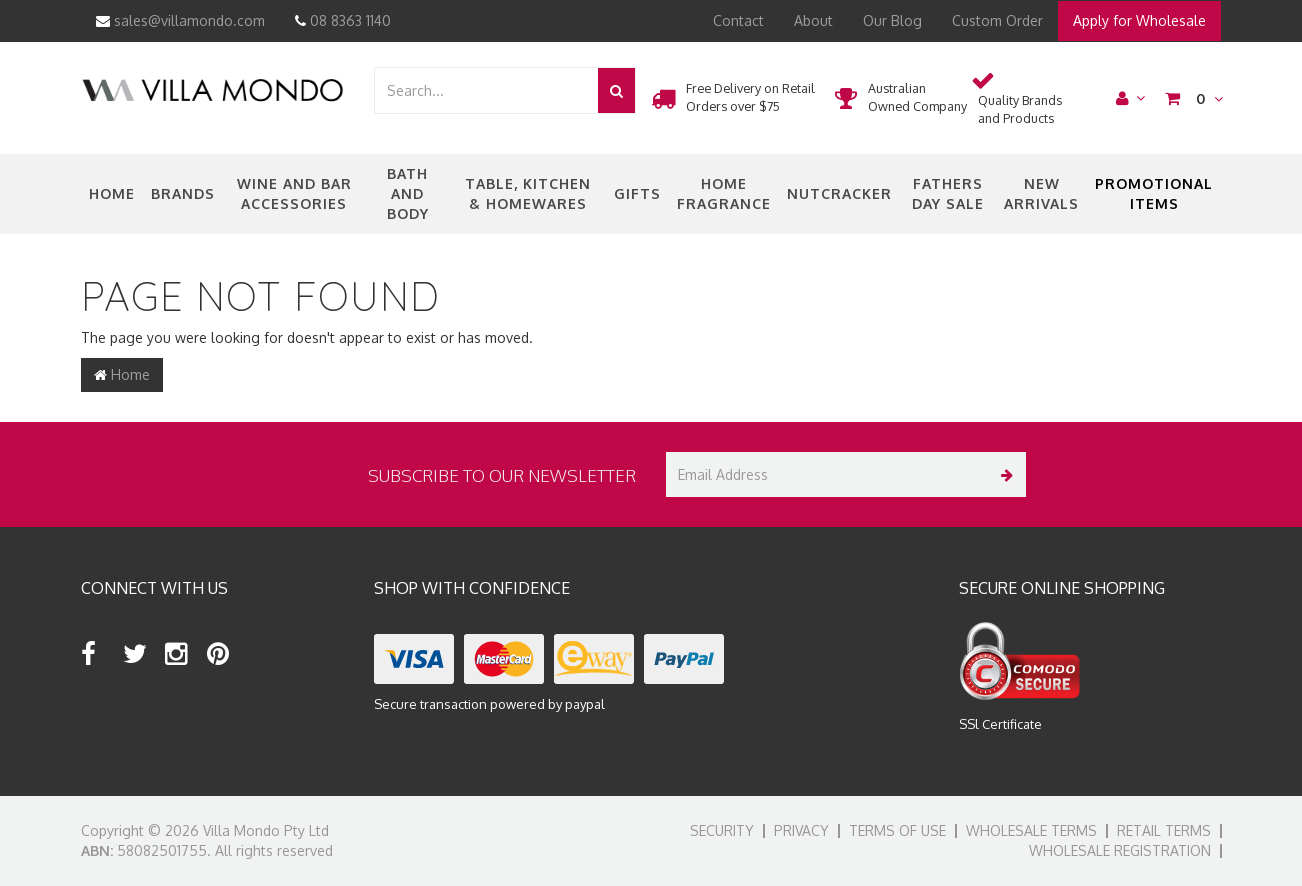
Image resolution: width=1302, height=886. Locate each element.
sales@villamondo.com (180, 20)
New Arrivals (1041, 193)
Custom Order (997, 20)
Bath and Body (408, 193)
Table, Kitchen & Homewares (528, 193)
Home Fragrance (724, 193)
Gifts (637, 193)
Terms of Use (897, 830)
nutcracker (839, 193)
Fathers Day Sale (948, 193)
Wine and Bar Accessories (294, 193)
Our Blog (892, 20)
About (813, 20)
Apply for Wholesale (1139, 20)
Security (722, 830)
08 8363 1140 (343, 20)
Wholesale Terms (1031, 830)
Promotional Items (1154, 193)
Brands (183, 193)
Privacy (801, 830)
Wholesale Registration (1120, 850)
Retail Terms (1164, 830)
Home (112, 193)
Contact (738, 20)
